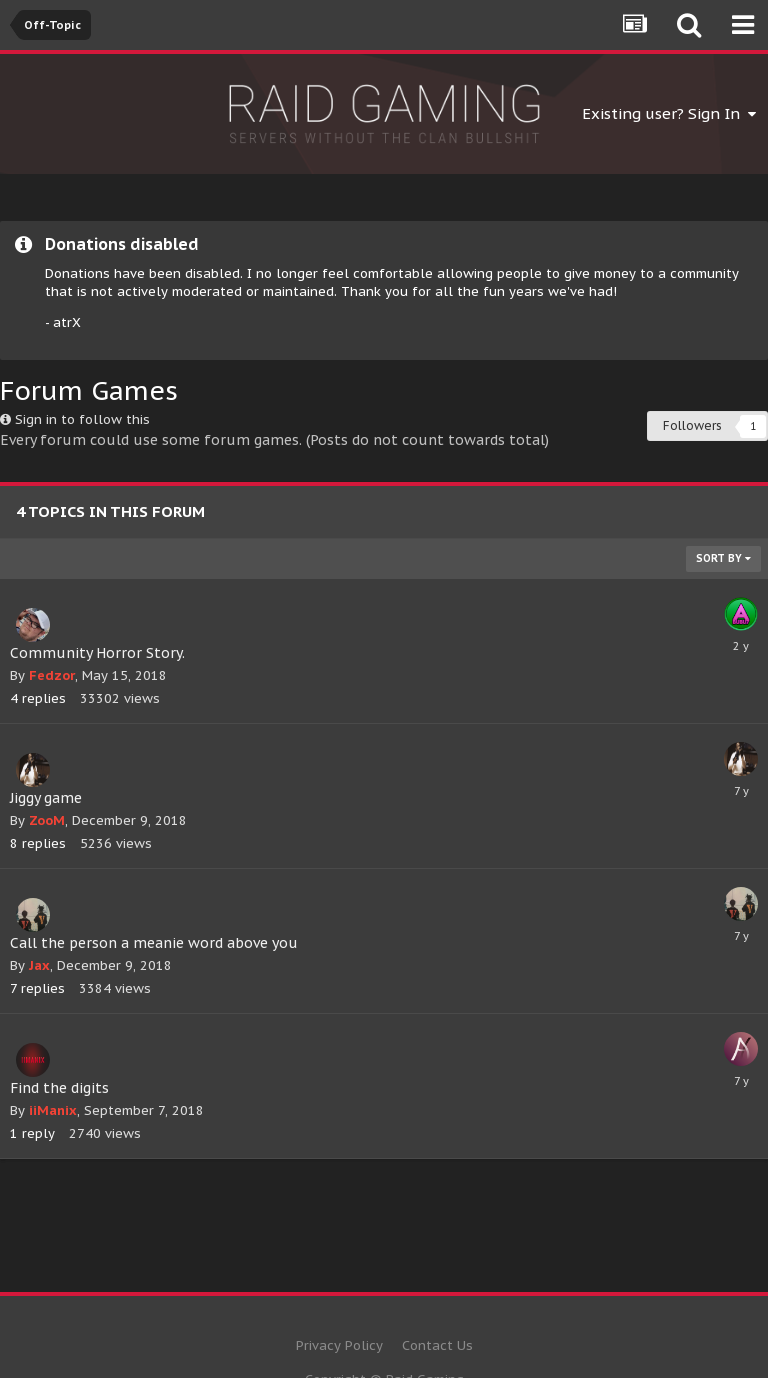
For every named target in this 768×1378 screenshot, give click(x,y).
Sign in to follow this (82, 419)
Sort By (723, 558)
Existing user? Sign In (669, 113)
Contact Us (437, 1345)
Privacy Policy (339, 1345)
